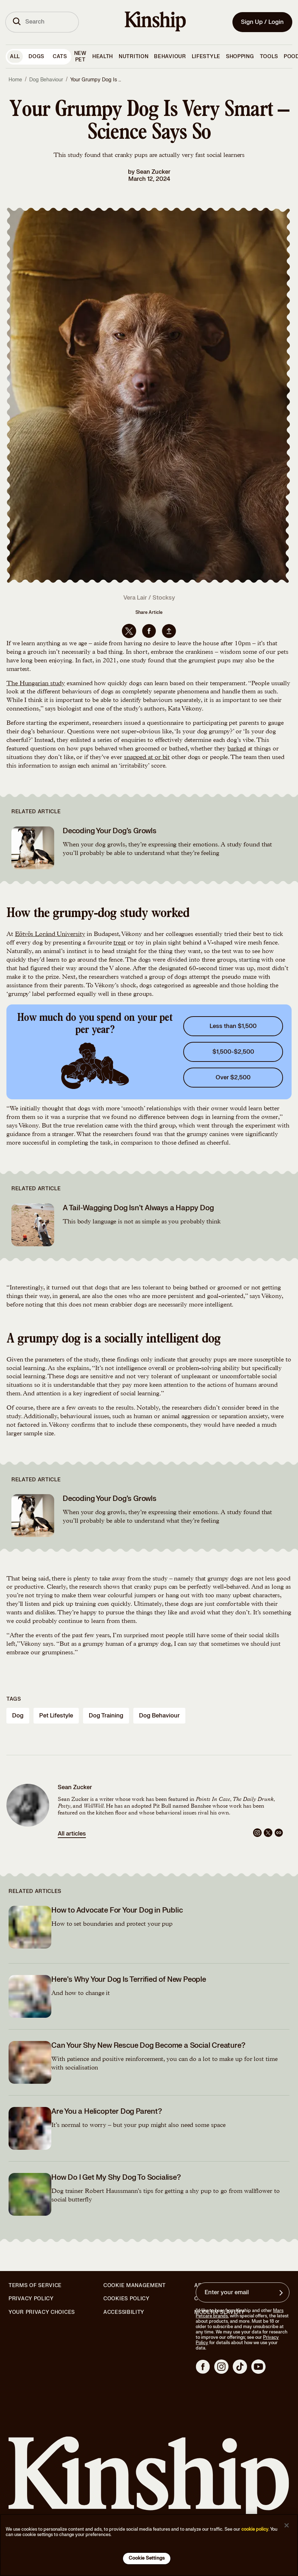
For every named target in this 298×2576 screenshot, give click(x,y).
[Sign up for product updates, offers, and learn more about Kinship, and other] (281, 2293)
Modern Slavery (219, 2312)
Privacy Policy (31, 2299)
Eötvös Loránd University (50, 934)
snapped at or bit (147, 757)
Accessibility (123, 2312)
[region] (149, 2545)
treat (119, 943)
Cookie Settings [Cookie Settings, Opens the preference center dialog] (147, 2558)
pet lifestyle (56, 1715)
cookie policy (254, 2529)
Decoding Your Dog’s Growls (109, 830)
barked (236, 749)
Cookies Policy (126, 2299)
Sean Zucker (153, 171)
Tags (13, 1699)
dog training (106, 1715)
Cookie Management (134, 2285)
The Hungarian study (35, 684)
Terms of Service (35, 2285)
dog (18, 1715)
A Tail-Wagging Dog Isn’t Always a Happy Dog (138, 1207)
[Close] (286, 2525)
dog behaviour (159, 1715)
